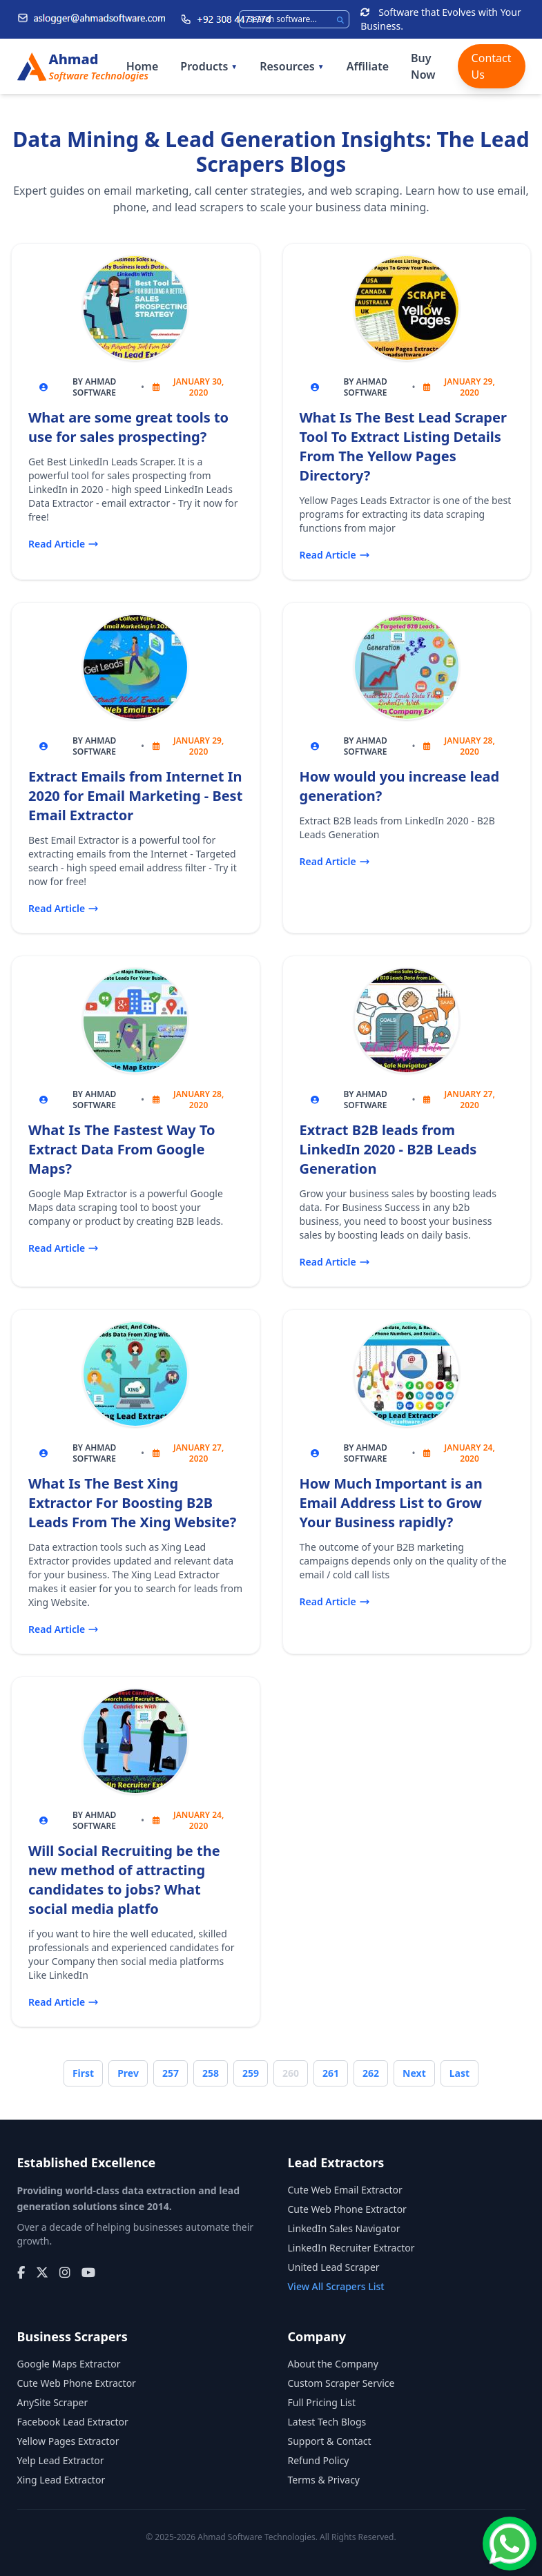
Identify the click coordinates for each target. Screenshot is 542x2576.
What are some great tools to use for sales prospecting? (128, 427)
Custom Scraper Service (341, 2383)
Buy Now (423, 66)
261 (330, 2073)
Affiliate (368, 66)
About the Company (333, 2363)
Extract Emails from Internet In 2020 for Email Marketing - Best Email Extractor (135, 795)
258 (210, 2073)
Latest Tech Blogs (327, 2421)
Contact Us (492, 66)
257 (170, 2073)
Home (142, 66)
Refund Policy (318, 2460)
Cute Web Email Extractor (345, 2189)
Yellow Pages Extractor (68, 2441)
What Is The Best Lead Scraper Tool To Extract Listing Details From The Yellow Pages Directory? (403, 446)
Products (209, 66)
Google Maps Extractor (69, 2363)
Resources (292, 66)
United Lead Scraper (334, 2267)
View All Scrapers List (336, 2286)
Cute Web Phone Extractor (347, 2209)
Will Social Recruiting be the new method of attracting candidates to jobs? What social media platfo (124, 1879)
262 (370, 2073)
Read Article (63, 543)
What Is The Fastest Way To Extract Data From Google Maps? (121, 1149)
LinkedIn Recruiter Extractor (351, 2247)
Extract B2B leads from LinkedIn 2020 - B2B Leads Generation (388, 1149)
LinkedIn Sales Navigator (344, 2228)
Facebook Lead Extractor (72, 2421)
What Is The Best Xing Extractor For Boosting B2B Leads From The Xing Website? (132, 1502)
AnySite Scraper (52, 2402)
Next (414, 2073)
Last (459, 2073)
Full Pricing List (322, 2402)
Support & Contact (329, 2441)
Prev (128, 2073)
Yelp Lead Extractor (60, 2460)
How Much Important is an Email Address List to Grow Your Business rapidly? (391, 1502)
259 (250, 2073)
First (83, 2073)
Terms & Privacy (324, 2479)
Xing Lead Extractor (61, 2479)
